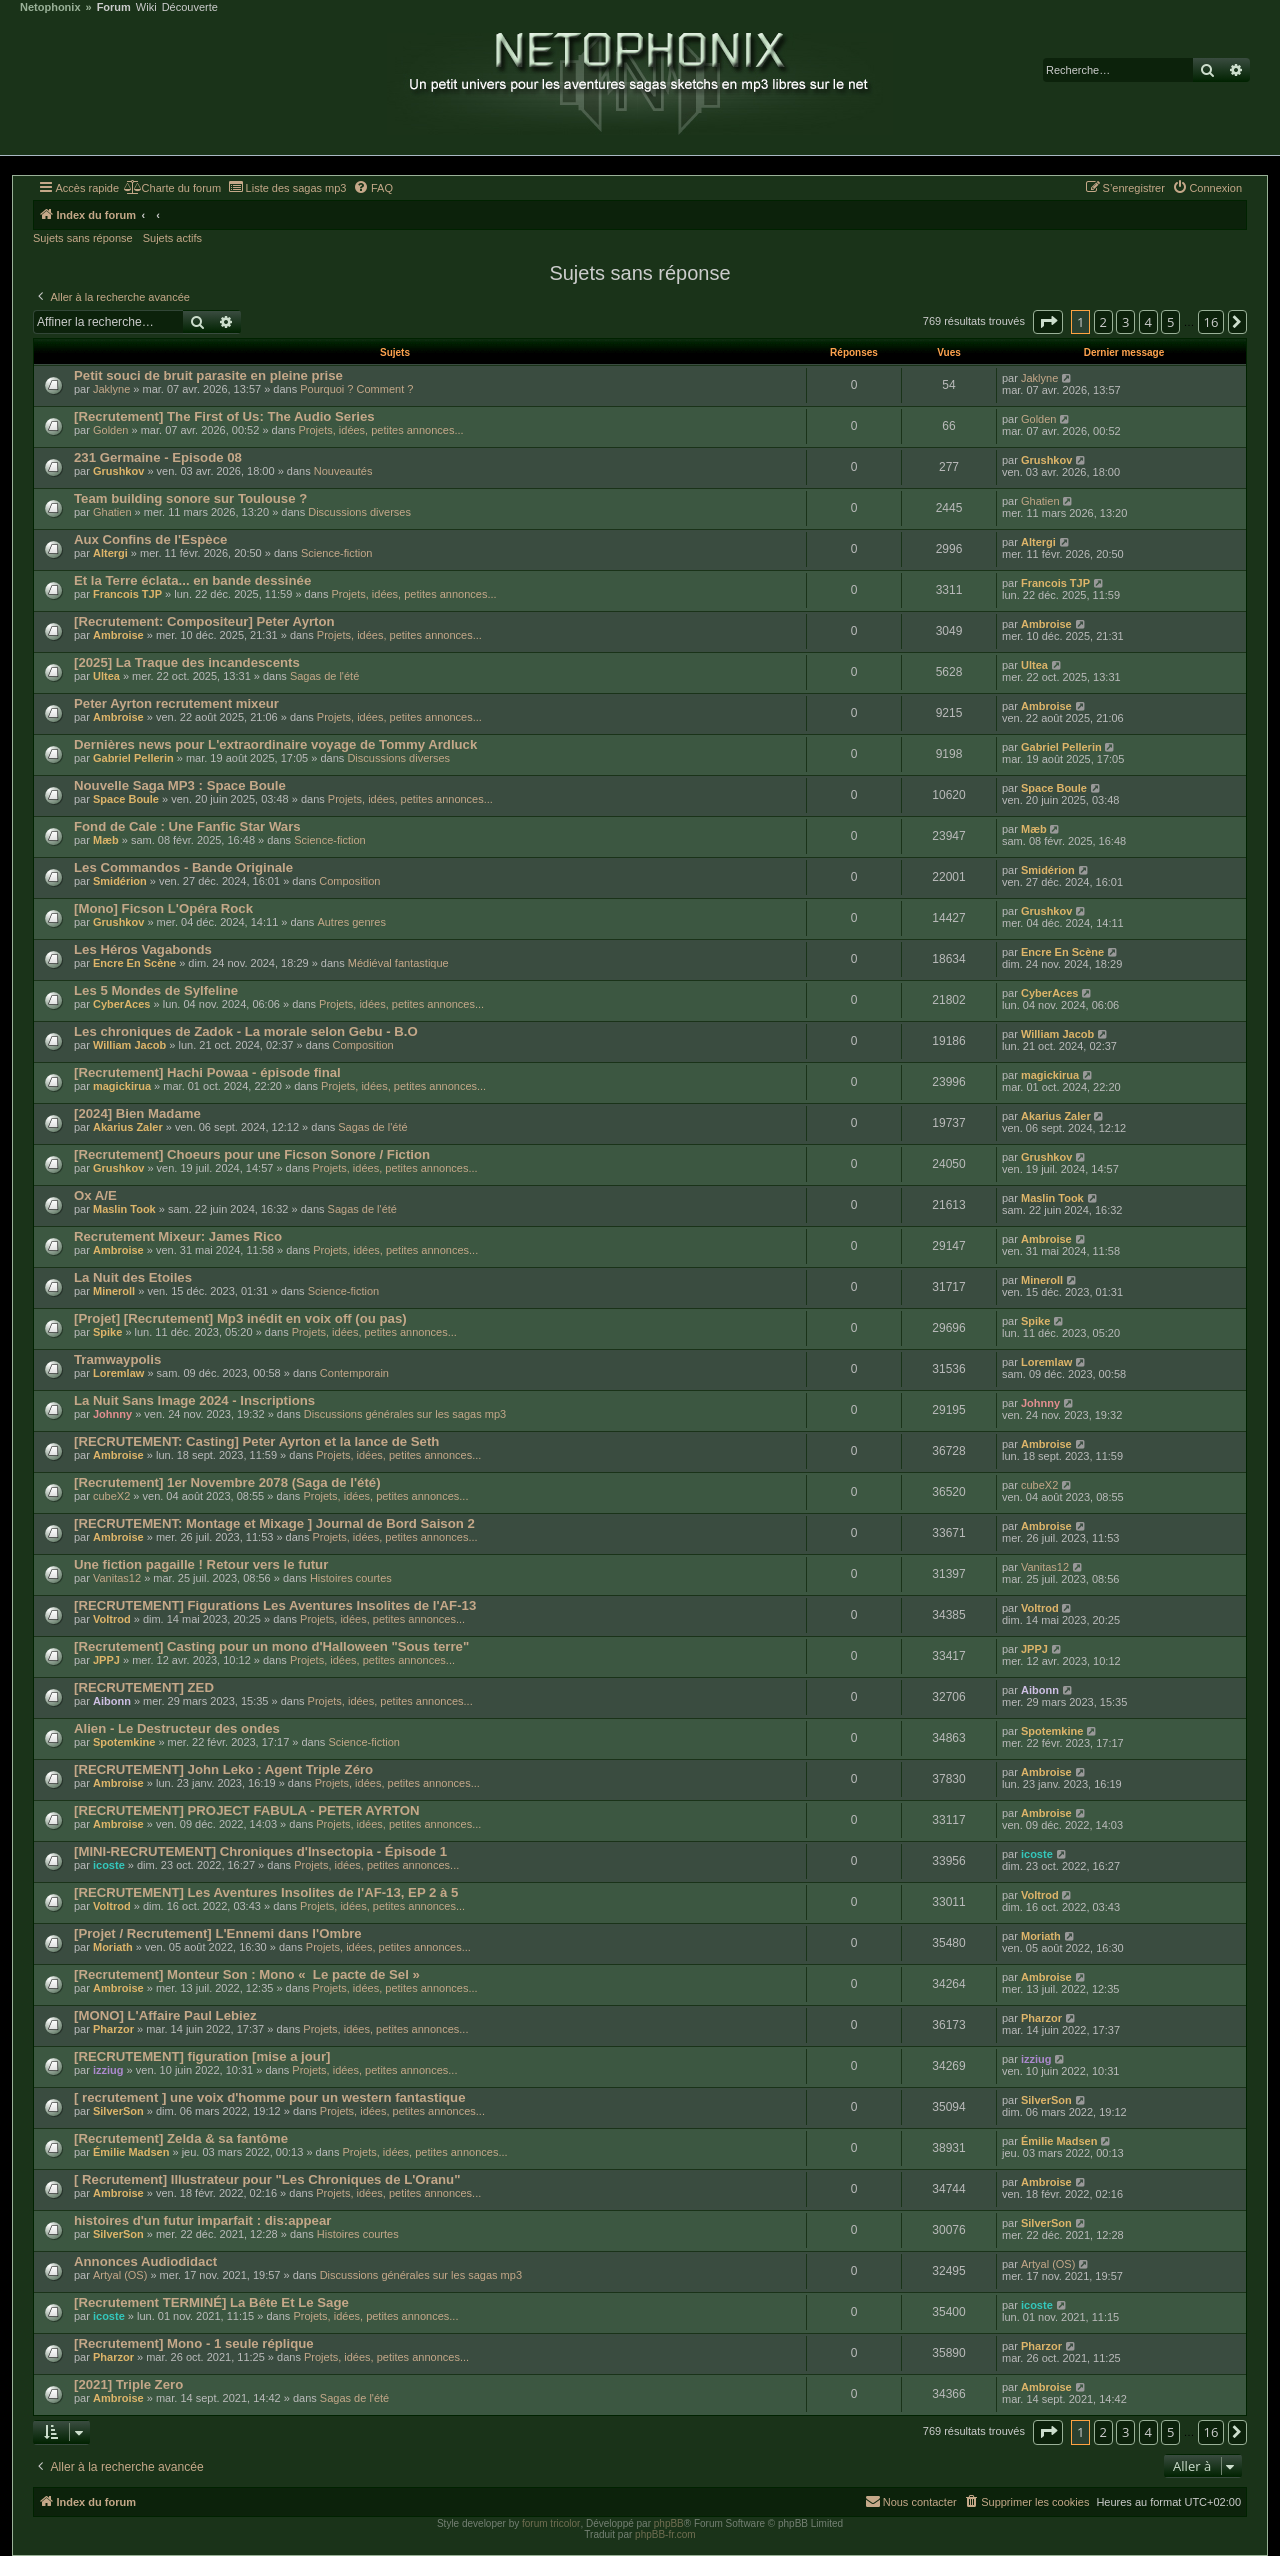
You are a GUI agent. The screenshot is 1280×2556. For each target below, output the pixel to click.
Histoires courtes (351, 1578)
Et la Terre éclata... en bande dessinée (192, 580)
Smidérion (120, 881)
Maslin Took (124, 1209)
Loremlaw (118, 1373)
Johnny (112, 1414)
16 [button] (1211, 322)
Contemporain (354, 1373)
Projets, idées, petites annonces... (380, 430)
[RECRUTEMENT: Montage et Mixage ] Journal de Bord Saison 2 (274, 1523)
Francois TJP (127, 594)
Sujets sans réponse (83, 238)
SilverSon (118, 2111)
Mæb (106, 840)
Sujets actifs (172, 238)
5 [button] (1170, 322)
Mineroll (114, 1291)
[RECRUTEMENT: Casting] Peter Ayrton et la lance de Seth (256, 1441)
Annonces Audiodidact (145, 2261)
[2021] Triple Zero (128, 2384)
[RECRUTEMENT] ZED (144, 1687)
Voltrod (112, 1619)
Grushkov (118, 471)
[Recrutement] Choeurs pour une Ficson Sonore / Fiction (252, 1154)
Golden (110, 430)
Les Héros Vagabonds (143, 949)
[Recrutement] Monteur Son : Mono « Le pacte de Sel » (247, 1974)
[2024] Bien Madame (137, 1113)
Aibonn (112, 1701)
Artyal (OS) (120, 2275)
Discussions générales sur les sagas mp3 (405, 1414)
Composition (349, 881)
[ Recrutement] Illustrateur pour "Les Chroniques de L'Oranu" (267, 2179)
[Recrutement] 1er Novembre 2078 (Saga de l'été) (227, 1482)
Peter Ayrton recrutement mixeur (176, 703)
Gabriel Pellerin (133, 758)
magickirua (122, 1086)
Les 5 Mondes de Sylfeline (156, 990)
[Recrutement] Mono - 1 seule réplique (194, 2343)
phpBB (669, 2523)
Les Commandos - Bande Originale (183, 867)
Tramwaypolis (117, 1359)
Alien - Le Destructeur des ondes (177, 1728)
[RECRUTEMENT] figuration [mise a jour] (202, 2056)
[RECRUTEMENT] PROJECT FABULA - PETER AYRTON (247, 1810)
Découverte (190, 7)
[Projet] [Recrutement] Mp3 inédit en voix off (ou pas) (240, 1318)
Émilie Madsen (131, 2152)
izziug (108, 2070)
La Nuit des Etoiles (133, 1277)
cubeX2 (111, 1496)
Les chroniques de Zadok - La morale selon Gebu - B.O (246, 1031)
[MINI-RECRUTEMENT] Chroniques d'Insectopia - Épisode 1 (260, 1851)
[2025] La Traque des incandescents (187, 662)
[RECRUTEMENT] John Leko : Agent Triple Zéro (223, 1769)
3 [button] (1125, 322)
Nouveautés (343, 471)
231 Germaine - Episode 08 (158, 457)
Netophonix (50, 7)
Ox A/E (95, 1195)
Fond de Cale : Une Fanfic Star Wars (187, 826)
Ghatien (112, 512)
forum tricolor (551, 2523)
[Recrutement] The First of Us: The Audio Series (224, 416)
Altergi (110, 553)
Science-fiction (337, 553)
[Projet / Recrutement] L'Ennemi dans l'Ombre (218, 1933)
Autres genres (351, 922)
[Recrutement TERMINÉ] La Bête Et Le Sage (211, 2302)
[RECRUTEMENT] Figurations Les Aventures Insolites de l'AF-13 (275, 1605)
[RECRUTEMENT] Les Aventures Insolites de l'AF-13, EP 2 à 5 (266, 1892)
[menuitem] (172, 188)
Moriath (113, 1947)
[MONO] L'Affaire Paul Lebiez (165, 2015)
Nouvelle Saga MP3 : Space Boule (180, 785)
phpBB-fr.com (665, 2534)
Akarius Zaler (128, 1127)
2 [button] (1103, 322)
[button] (1048, 322)
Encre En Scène (134, 963)
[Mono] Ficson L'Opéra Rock (163, 908)
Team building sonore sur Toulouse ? (190, 498)
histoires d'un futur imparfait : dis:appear (202, 2220)
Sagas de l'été (324, 676)
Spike (107, 1332)
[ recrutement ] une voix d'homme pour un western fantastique (270, 2097)
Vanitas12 (117, 1578)
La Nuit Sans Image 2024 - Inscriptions (194, 1400)
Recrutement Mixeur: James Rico (178, 1236)
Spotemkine (124, 1742)
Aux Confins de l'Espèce (150, 539)
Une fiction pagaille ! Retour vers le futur (201, 1564)
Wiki (146, 7)
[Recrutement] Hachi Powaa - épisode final (207, 1072)
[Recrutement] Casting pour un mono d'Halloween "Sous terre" (271, 1646)
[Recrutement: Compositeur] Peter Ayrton (204, 621)
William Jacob (129, 1045)
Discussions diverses (359, 512)
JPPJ (106, 1660)
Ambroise (118, 635)
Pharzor (113, 2029)
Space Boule (126, 799)
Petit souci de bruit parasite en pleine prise (208, 375)
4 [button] (1148, 322)
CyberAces (121, 1004)
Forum (114, 7)
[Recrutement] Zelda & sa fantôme (181, 2138)
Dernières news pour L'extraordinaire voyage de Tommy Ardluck (275, 744)
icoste (109, 1865)
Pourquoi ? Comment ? (356, 389)
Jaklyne (111, 389)
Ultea (106, 676)
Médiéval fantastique (398, 963)
